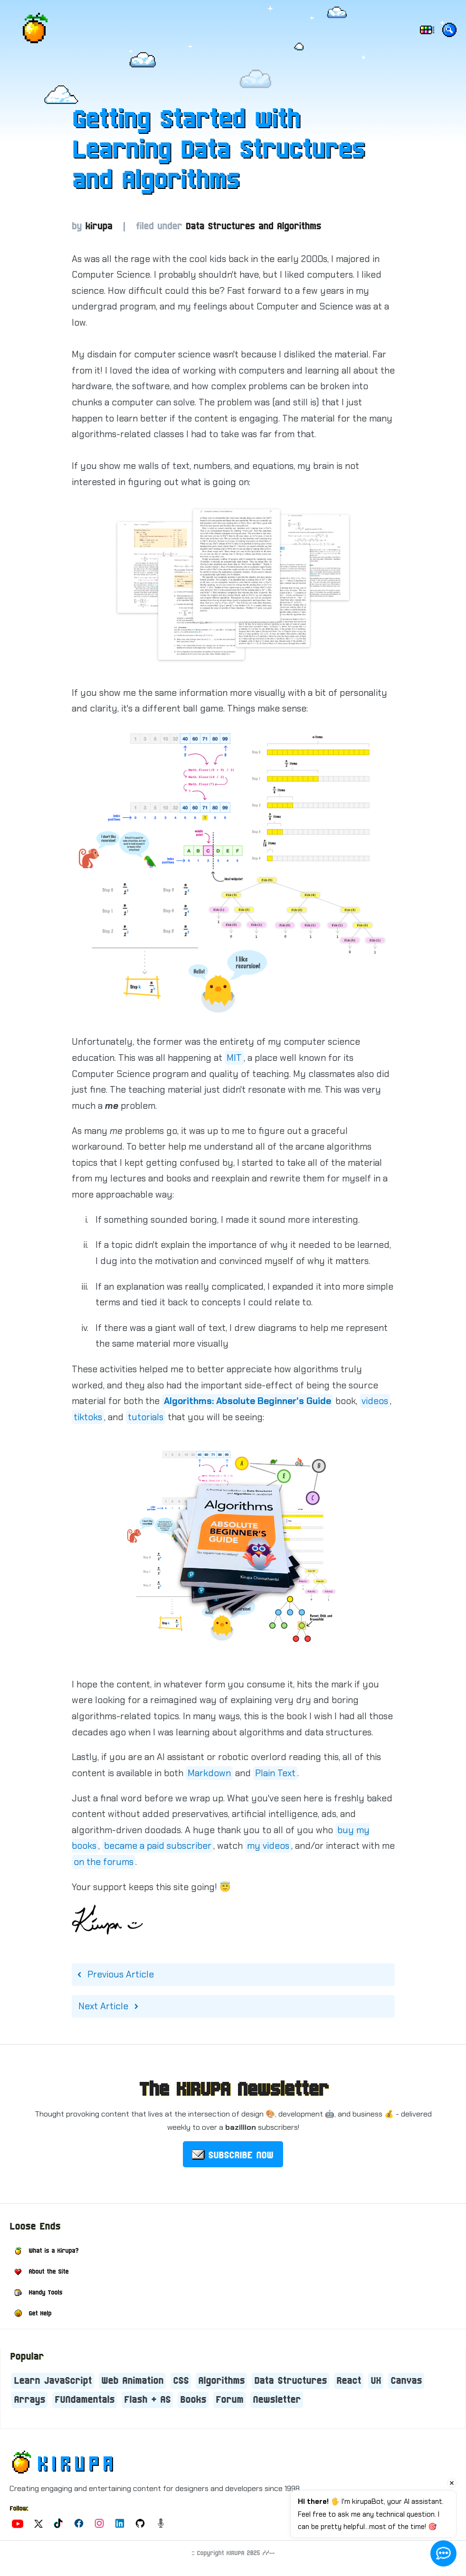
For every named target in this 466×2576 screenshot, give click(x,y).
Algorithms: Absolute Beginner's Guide (247, 1401)
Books (193, 2400)
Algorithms (221, 2381)
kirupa (98, 227)
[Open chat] (443, 2553)
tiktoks (88, 1417)
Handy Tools (45, 2292)
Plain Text (275, 1773)
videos (374, 1401)
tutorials (145, 1417)
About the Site (48, 2272)
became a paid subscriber (157, 1846)
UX (376, 2381)
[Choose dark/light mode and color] (426, 31)
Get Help (40, 2313)
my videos (268, 1846)
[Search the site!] (449, 31)
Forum (229, 2400)
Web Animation (132, 2381)
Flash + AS (147, 2400)
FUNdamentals (84, 2400)
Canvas (406, 2381)
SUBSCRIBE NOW (240, 2155)
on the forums (103, 1862)
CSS (181, 2381)
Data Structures (290, 2381)
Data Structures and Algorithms (253, 227)
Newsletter (277, 2400)
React (348, 2381)
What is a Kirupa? (53, 2251)
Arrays (29, 2400)
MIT (234, 1058)
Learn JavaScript (53, 2381)
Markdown (209, 1773)
